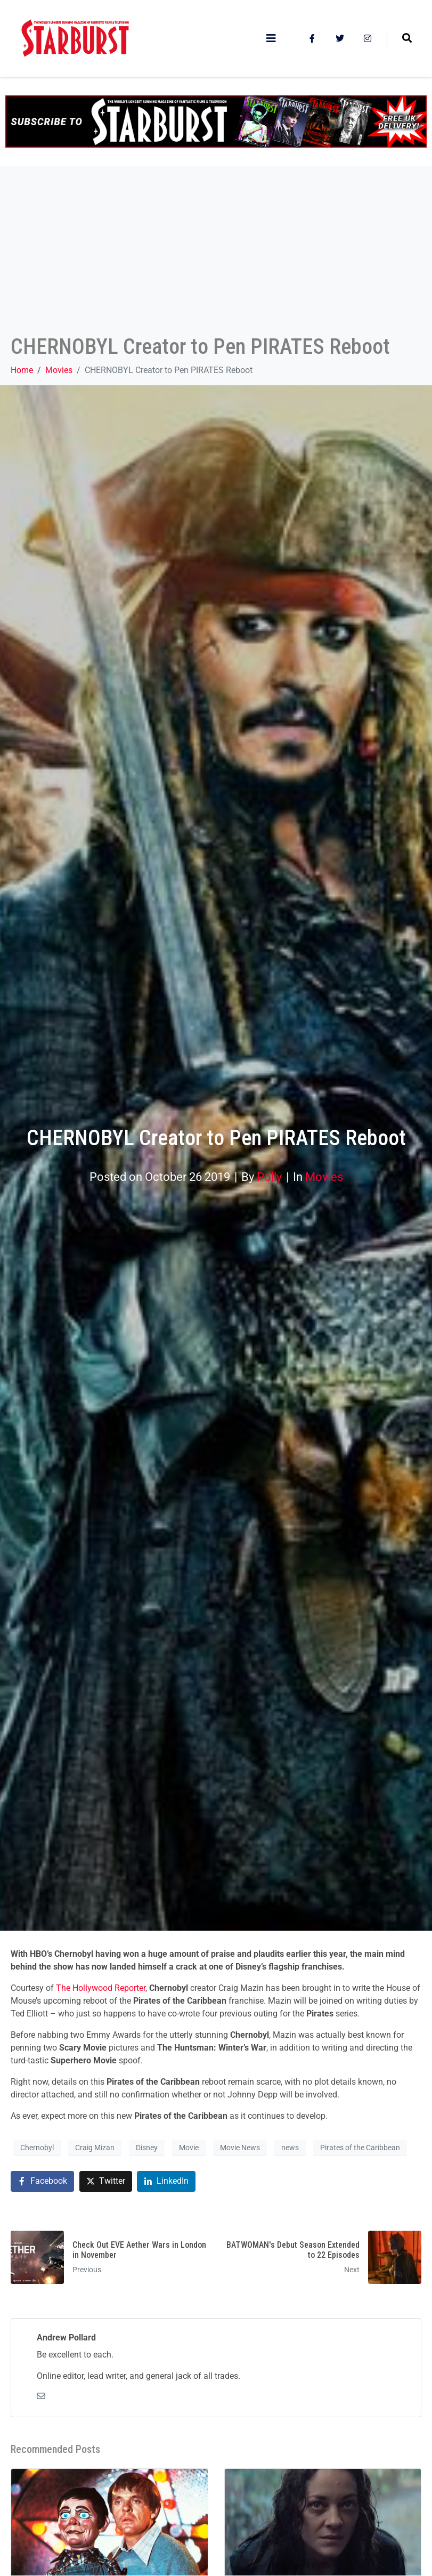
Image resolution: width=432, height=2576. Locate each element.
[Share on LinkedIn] (166, 2181)
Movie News (240, 2147)
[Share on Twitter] (105, 2181)
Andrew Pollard (66, 2337)
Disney (147, 2147)
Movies (324, 1177)
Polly (269, 1177)
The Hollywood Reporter (100, 1988)
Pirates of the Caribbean (360, 2147)
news (290, 2147)
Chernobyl (37, 2147)
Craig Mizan (95, 2147)
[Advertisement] (216, 254)
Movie (189, 2147)
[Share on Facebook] (42, 2181)
